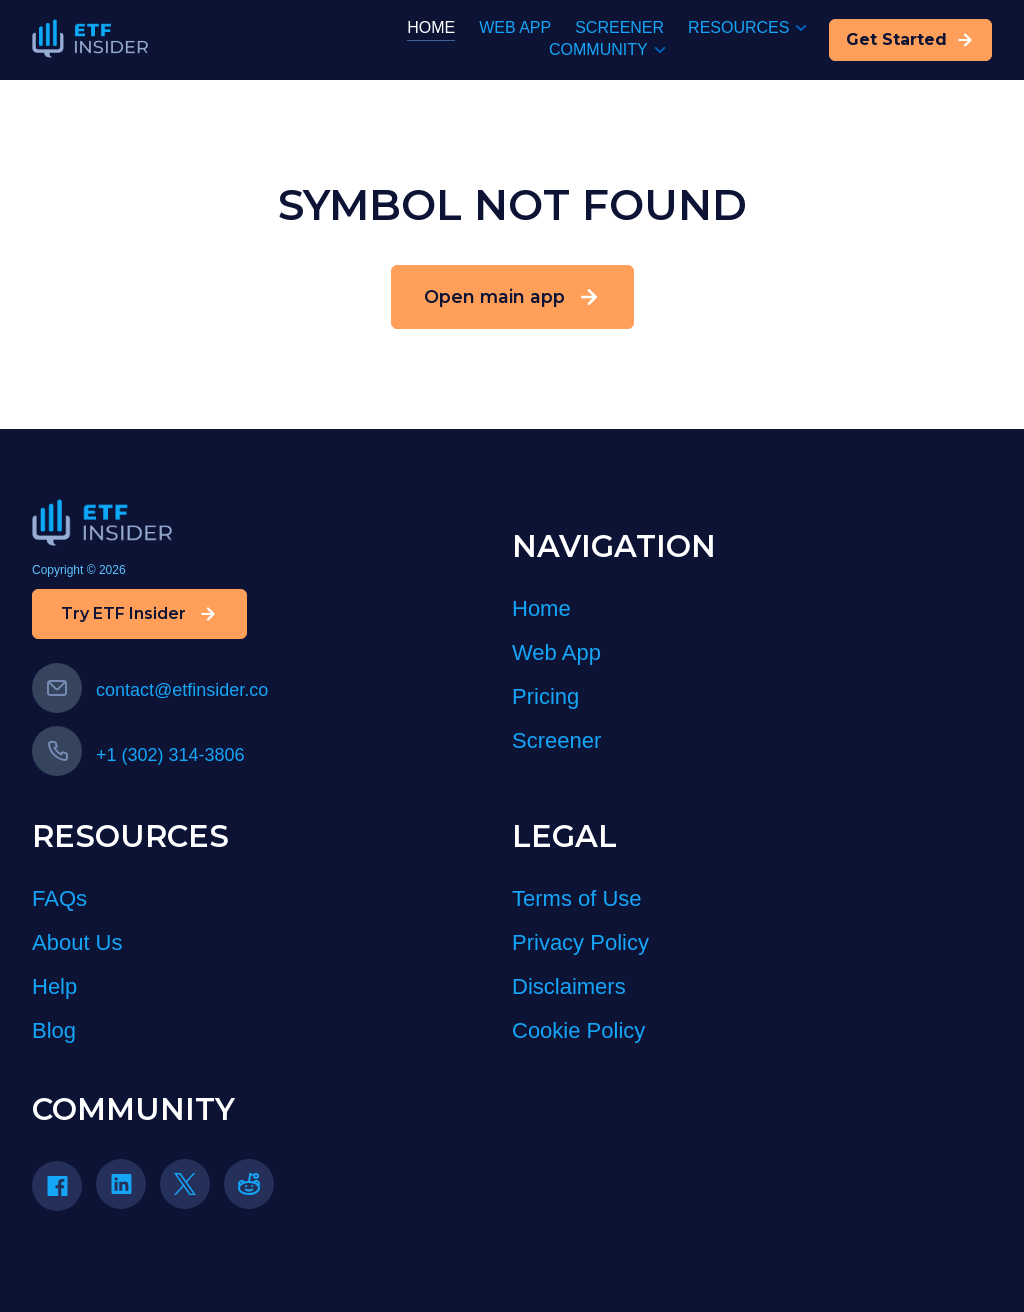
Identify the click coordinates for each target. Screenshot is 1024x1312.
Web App (556, 652)
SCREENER (619, 27)
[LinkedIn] (128, 1190)
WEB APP (515, 27)
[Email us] (57, 688)
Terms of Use (577, 898)
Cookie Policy (578, 1030)
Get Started (910, 40)
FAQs (59, 898)
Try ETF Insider (139, 614)
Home (541, 608)
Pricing (545, 696)
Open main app (512, 297)
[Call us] (57, 751)
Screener (556, 740)
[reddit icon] (249, 1184)
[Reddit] (256, 1190)
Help (54, 986)
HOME (431, 27)
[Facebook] (64, 1192)
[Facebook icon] (57, 1186)
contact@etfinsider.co (150, 690)
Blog (54, 1030)
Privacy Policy (580, 942)
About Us (77, 942)
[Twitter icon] (185, 1184)
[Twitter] (192, 1190)
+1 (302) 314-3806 (138, 755)
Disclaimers (569, 986)
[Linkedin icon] (121, 1184)
